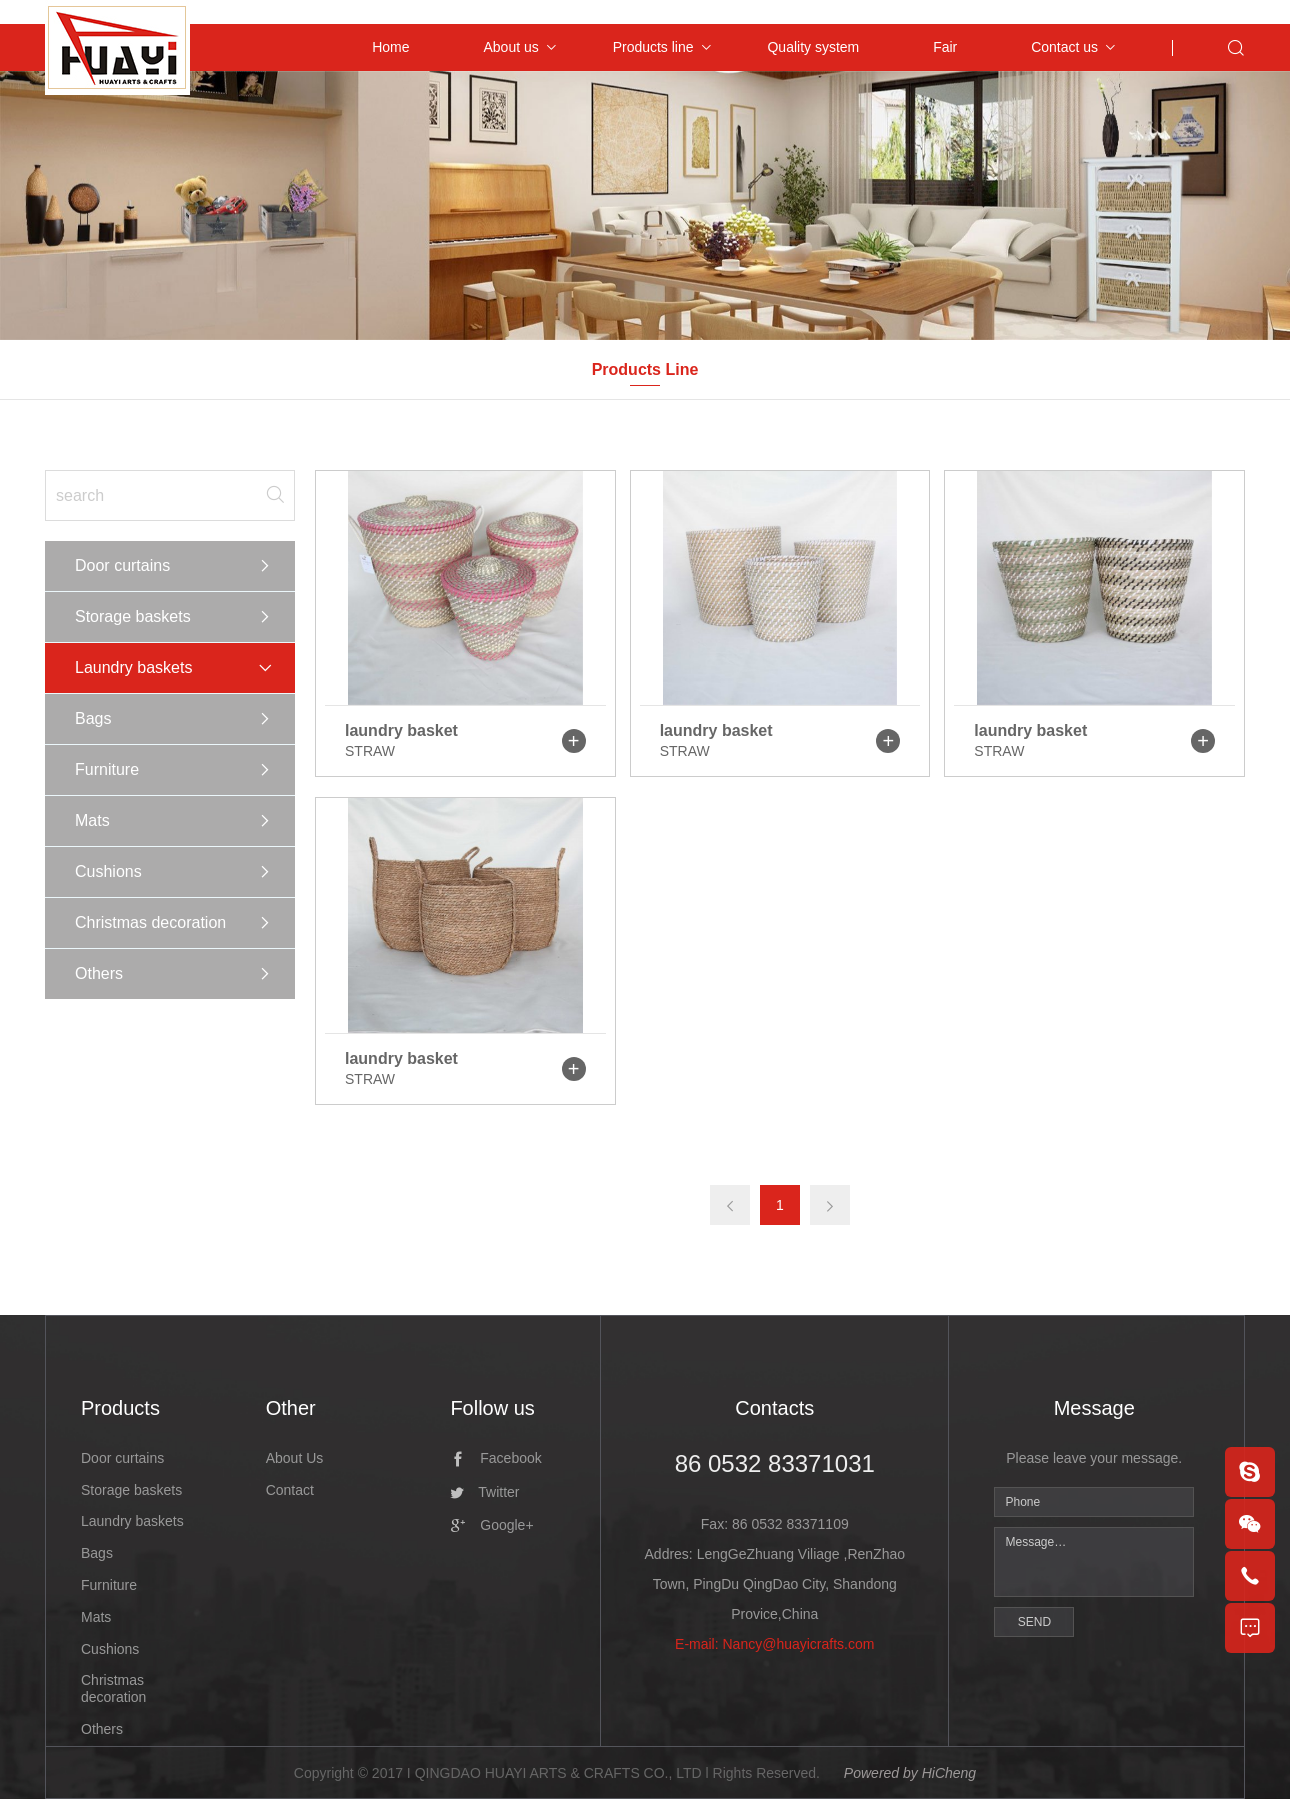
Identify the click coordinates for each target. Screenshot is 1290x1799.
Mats (92, 820)
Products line (653, 47)
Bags (93, 718)
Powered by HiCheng (910, 1773)
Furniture (107, 769)
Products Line (645, 369)
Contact (290, 1490)
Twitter (498, 1492)
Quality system (813, 47)
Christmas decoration (150, 922)
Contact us (1064, 47)
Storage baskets (133, 616)
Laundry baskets (133, 667)
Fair (945, 47)
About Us (295, 1458)
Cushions (108, 871)
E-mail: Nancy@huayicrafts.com (774, 1644)
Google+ (506, 1525)
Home (390, 47)
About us (510, 47)
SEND (1034, 1622)
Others (99, 973)
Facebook (510, 1458)
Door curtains (122, 565)
